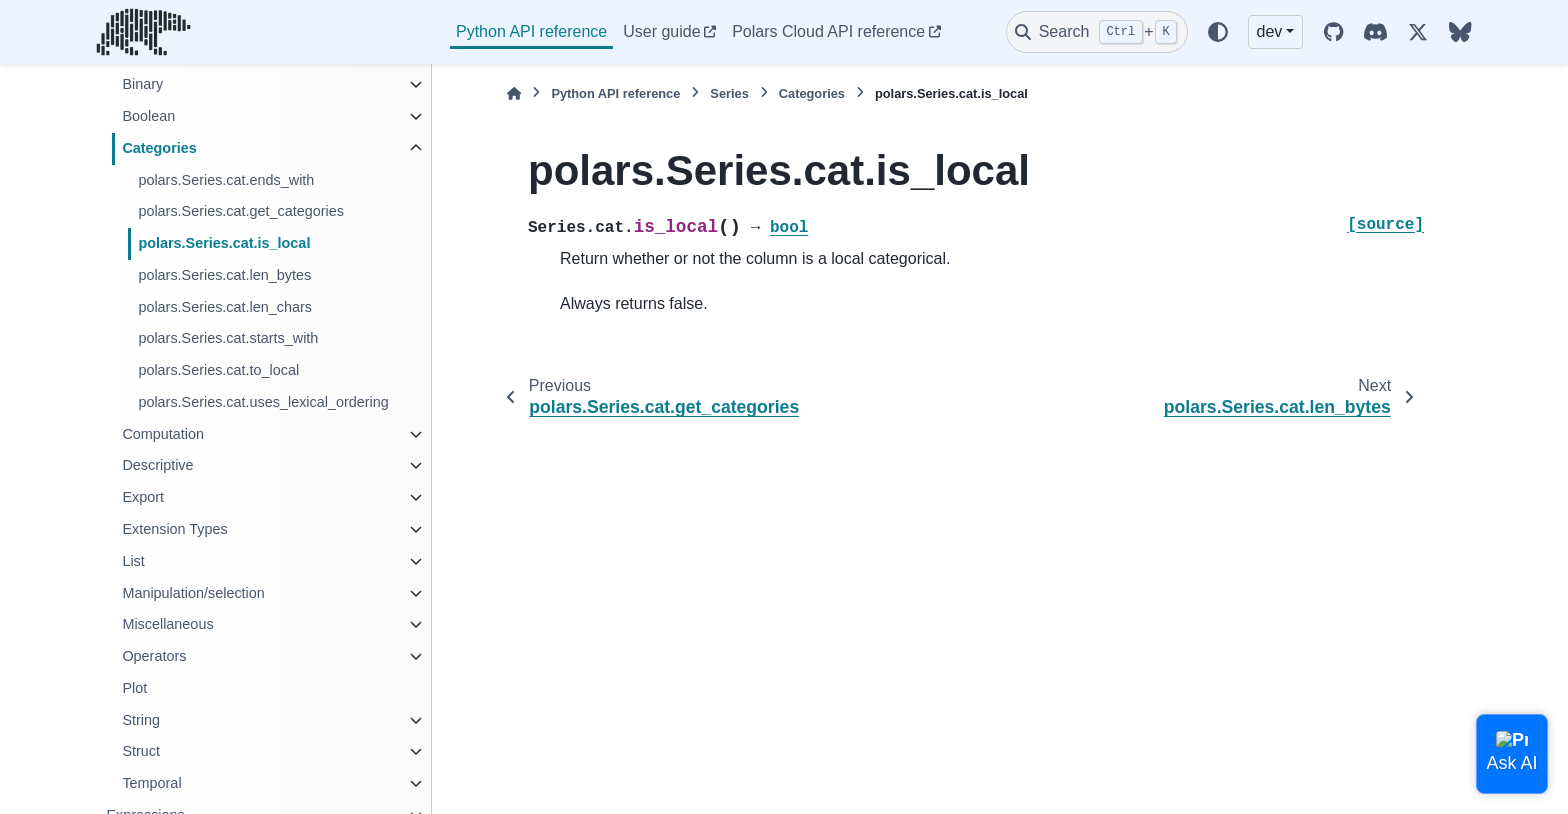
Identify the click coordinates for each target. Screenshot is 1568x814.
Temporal (151, 783)
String (141, 720)
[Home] (514, 93)
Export (143, 497)
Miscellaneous (167, 624)
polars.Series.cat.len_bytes (224, 275)
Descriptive (157, 465)
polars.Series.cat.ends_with (226, 180)
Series (729, 93)
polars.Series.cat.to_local (218, 370)
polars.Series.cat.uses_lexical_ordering (263, 402)
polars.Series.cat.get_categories (241, 211)
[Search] (1097, 32)
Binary (142, 84)
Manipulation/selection (193, 593)
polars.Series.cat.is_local (224, 243)
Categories (159, 148)
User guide (661, 31)
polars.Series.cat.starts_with (228, 338)
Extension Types (174, 529)
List (133, 561)
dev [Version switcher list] (1270, 31)
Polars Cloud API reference (828, 31)
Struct (141, 751)
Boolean (148, 116)
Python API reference (531, 31)
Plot (134, 688)
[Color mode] (1218, 32)
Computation (163, 434)
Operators (154, 656)
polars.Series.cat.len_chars (225, 307)
